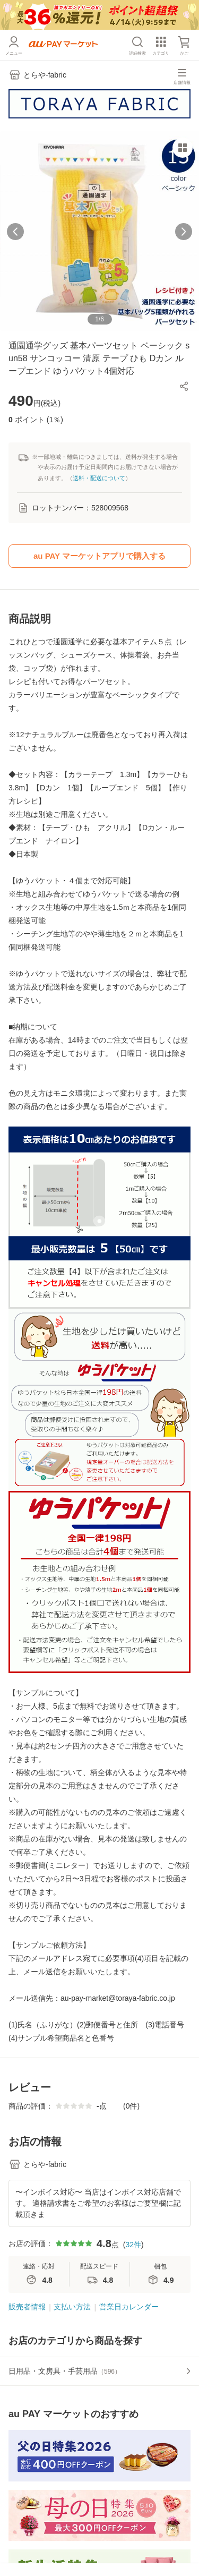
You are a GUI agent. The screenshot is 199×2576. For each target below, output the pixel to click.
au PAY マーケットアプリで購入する (99, 555)
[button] (184, 386)
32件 (133, 2244)
